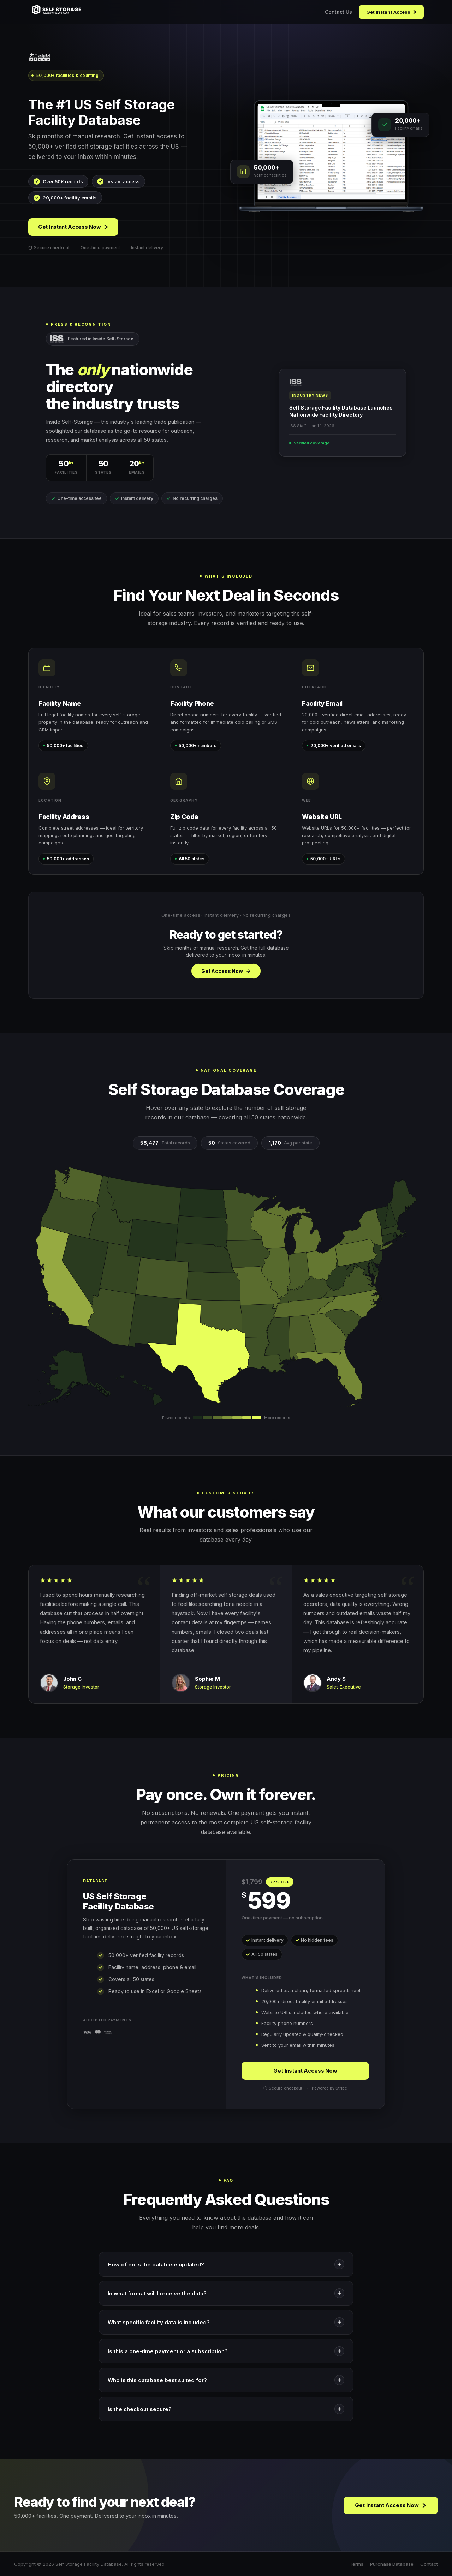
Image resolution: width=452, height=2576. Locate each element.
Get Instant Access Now (73, 226)
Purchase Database (392, 2564)
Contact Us (338, 12)
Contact (429, 2564)
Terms (356, 2564)
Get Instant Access (391, 12)
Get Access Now (226, 971)
